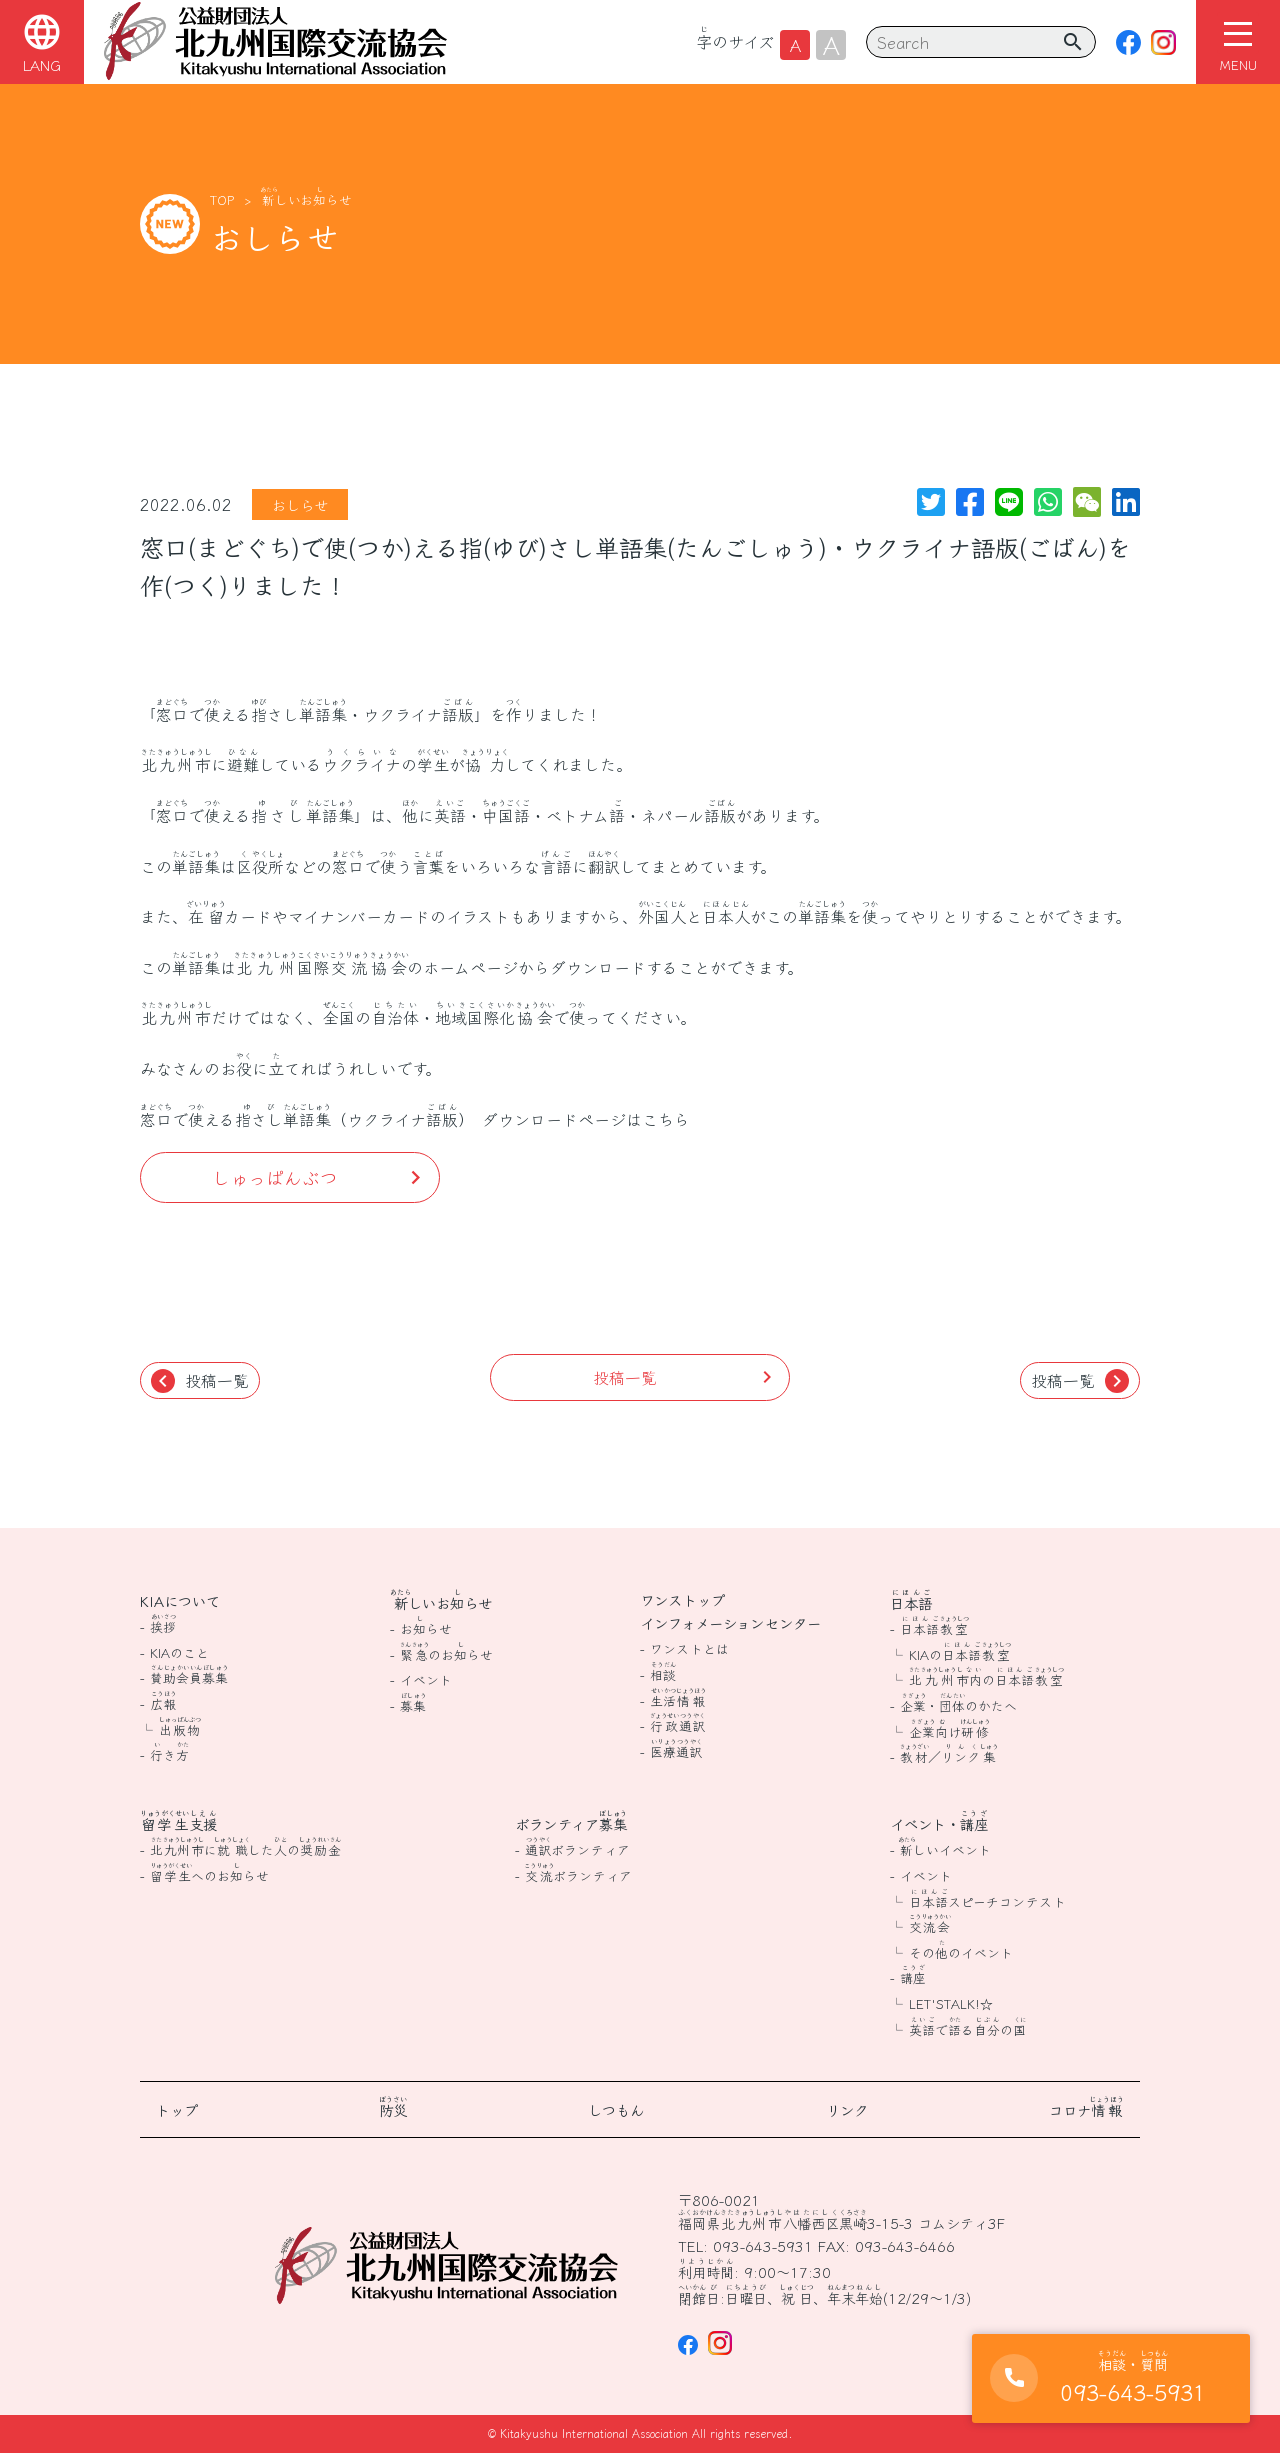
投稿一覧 (200, 1380)
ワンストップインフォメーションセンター (730, 1611)
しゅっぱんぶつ (275, 1177)
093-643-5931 (763, 2245)
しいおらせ (307, 199)
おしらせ (300, 504)
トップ (177, 2109)
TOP (222, 199)
